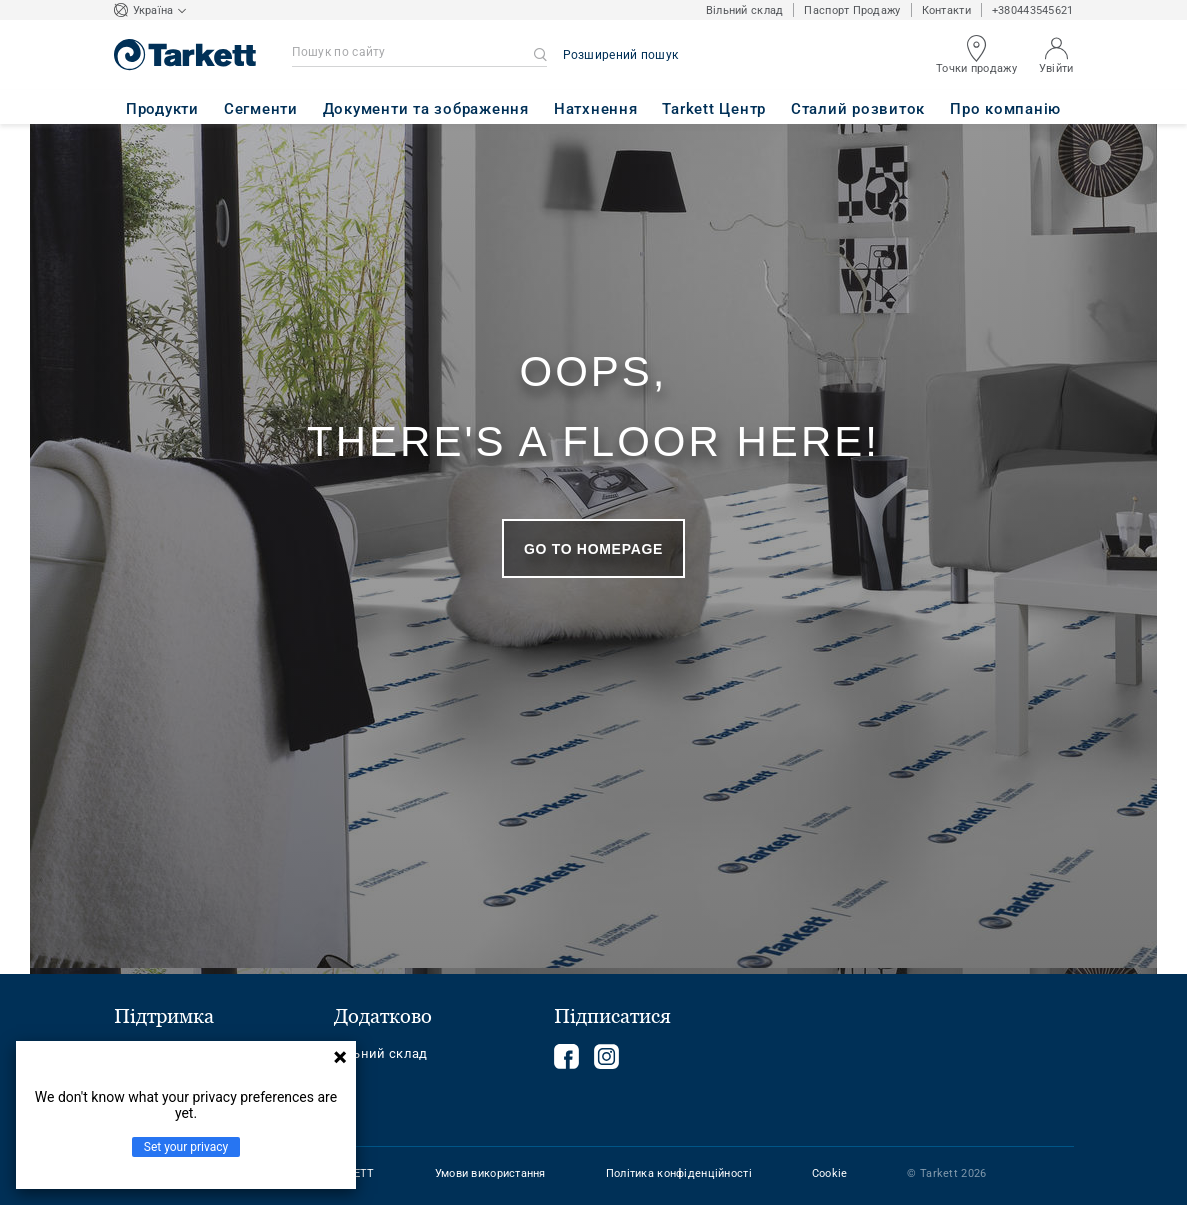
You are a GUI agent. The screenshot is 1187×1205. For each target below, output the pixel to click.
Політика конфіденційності (679, 1173)
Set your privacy (186, 1147)
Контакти (946, 10)
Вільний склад (745, 10)
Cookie (830, 1173)
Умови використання (490, 1173)
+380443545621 (1033, 10)
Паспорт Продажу (852, 10)
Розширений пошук (621, 55)
